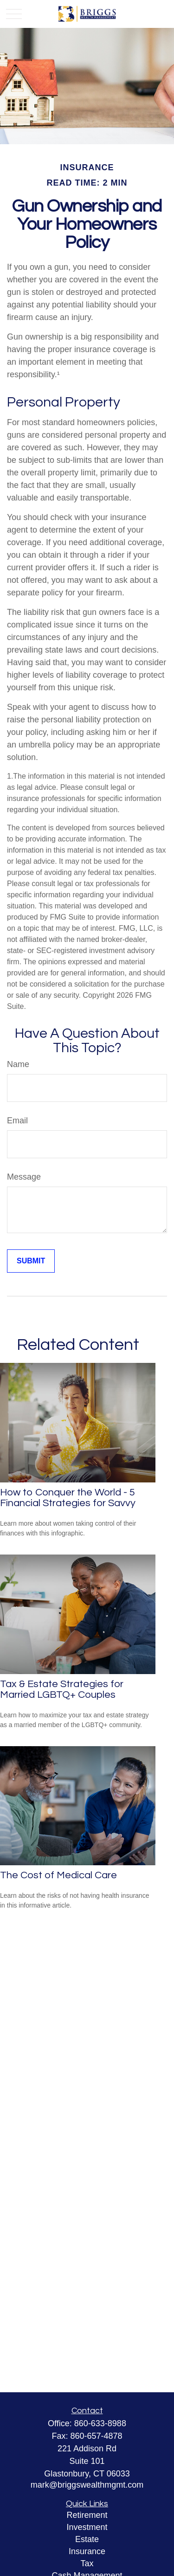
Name (18, 1064)
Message (24, 1176)
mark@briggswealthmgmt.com (87, 2484)
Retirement (86, 2515)
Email (17, 1120)
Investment (86, 2527)
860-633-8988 (100, 2423)
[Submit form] (31, 1261)
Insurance (87, 2551)
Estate (87, 2539)
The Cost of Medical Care (58, 1875)
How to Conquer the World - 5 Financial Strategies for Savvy (67, 1497)
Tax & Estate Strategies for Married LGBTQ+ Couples (61, 1689)
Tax (86, 2563)
